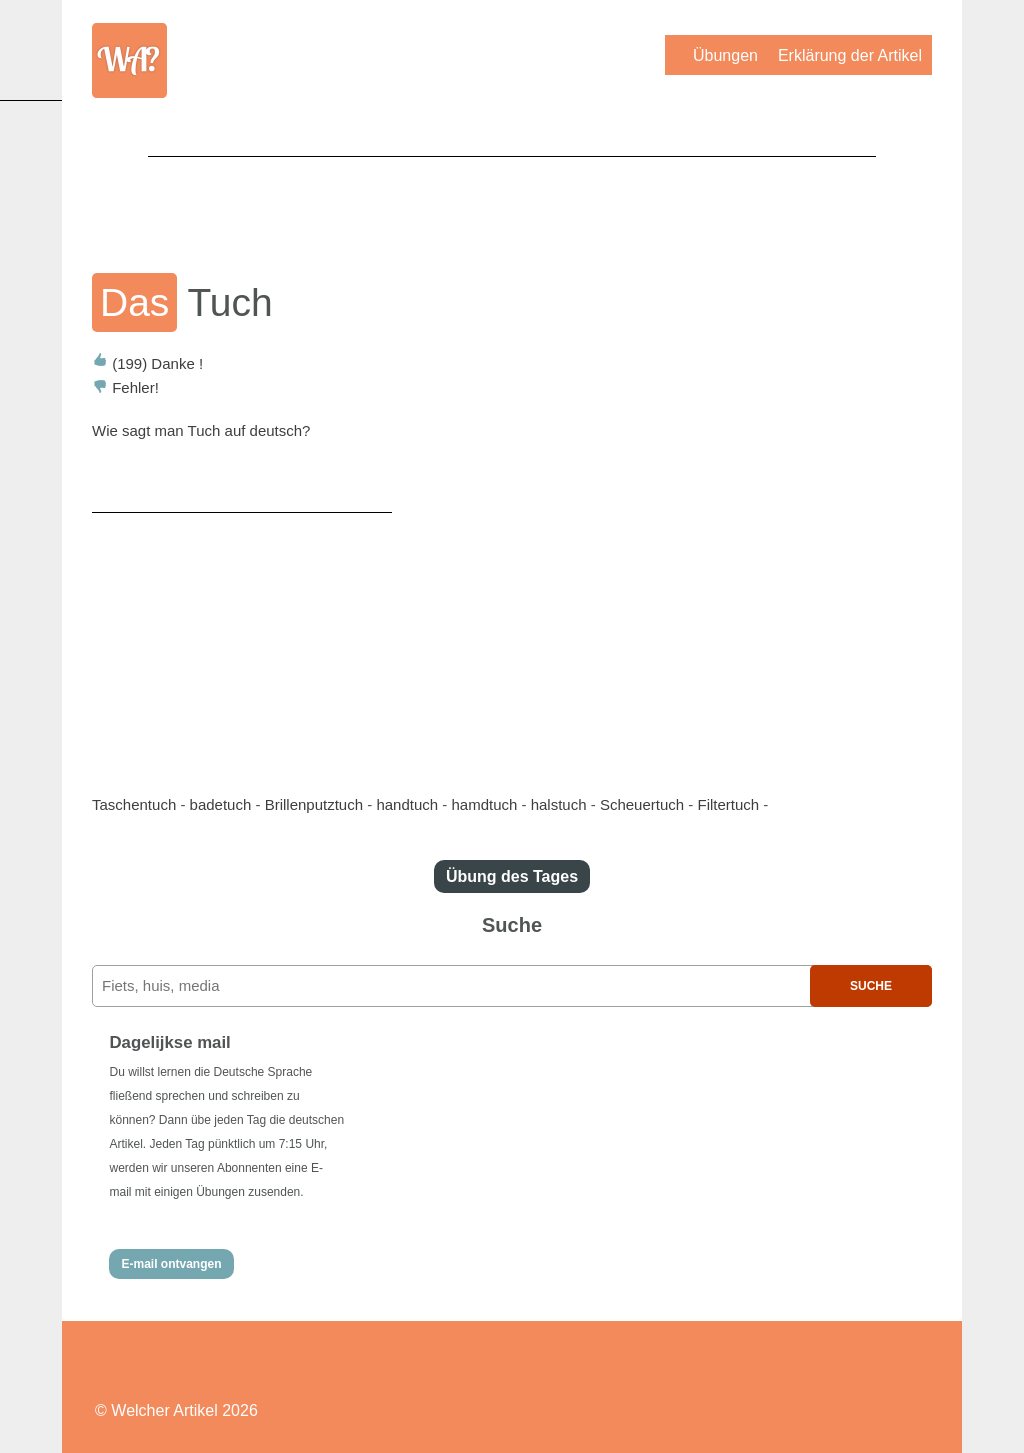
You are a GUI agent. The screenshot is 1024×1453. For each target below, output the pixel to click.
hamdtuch (484, 804)
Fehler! (125, 387)
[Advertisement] (512, 201)
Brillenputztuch (314, 804)
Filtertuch (728, 804)
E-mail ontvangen (171, 1264)
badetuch (221, 804)
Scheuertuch (642, 804)
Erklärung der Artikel (850, 55)
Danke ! (147, 363)
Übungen (725, 55)
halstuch (559, 804)
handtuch (407, 804)
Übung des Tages (512, 876)
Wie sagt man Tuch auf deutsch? (201, 430)
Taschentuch (134, 804)
